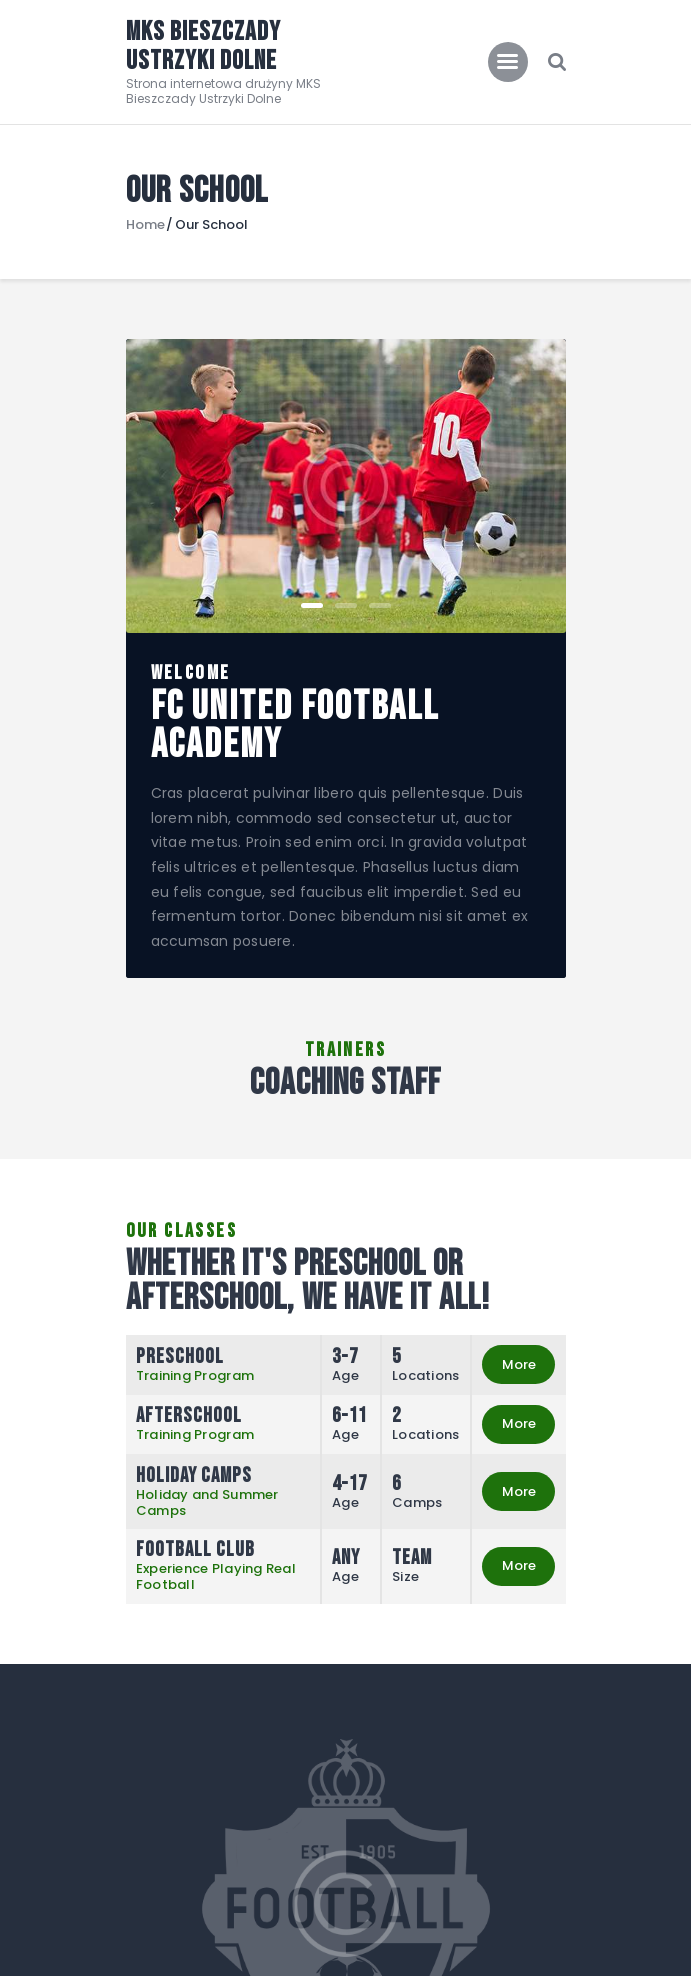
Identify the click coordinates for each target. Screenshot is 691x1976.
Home (145, 225)
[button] (312, 605)
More (519, 1364)
